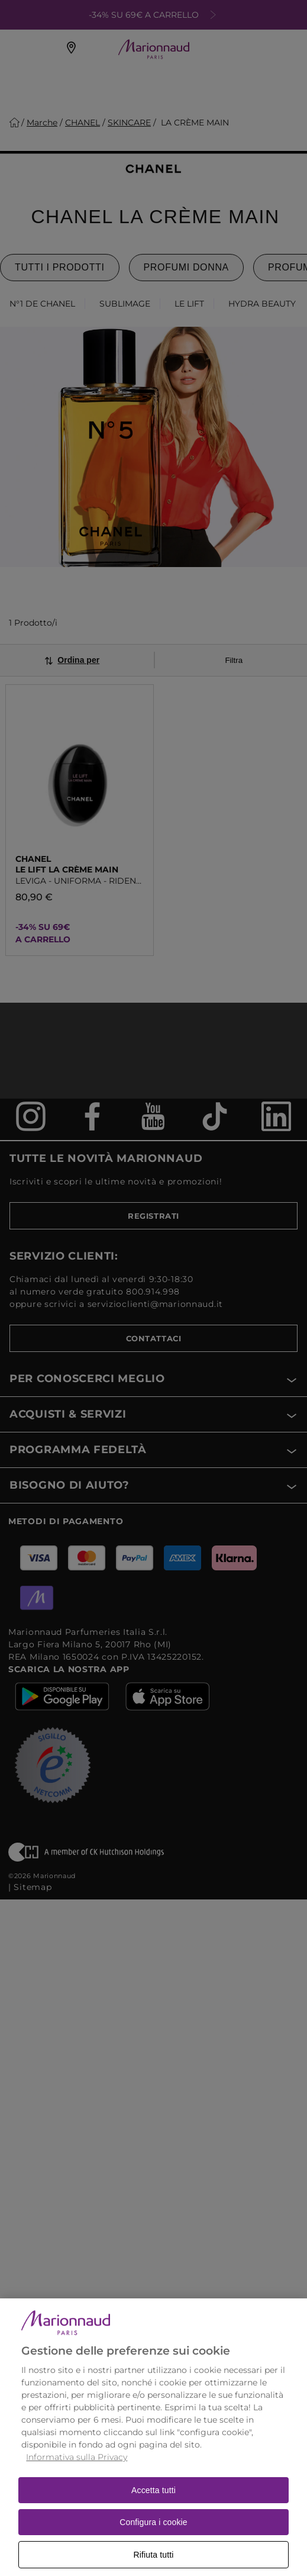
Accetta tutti (153, 2506)
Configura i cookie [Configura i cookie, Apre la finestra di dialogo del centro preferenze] (153, 2538)
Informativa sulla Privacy (76, 2473)
